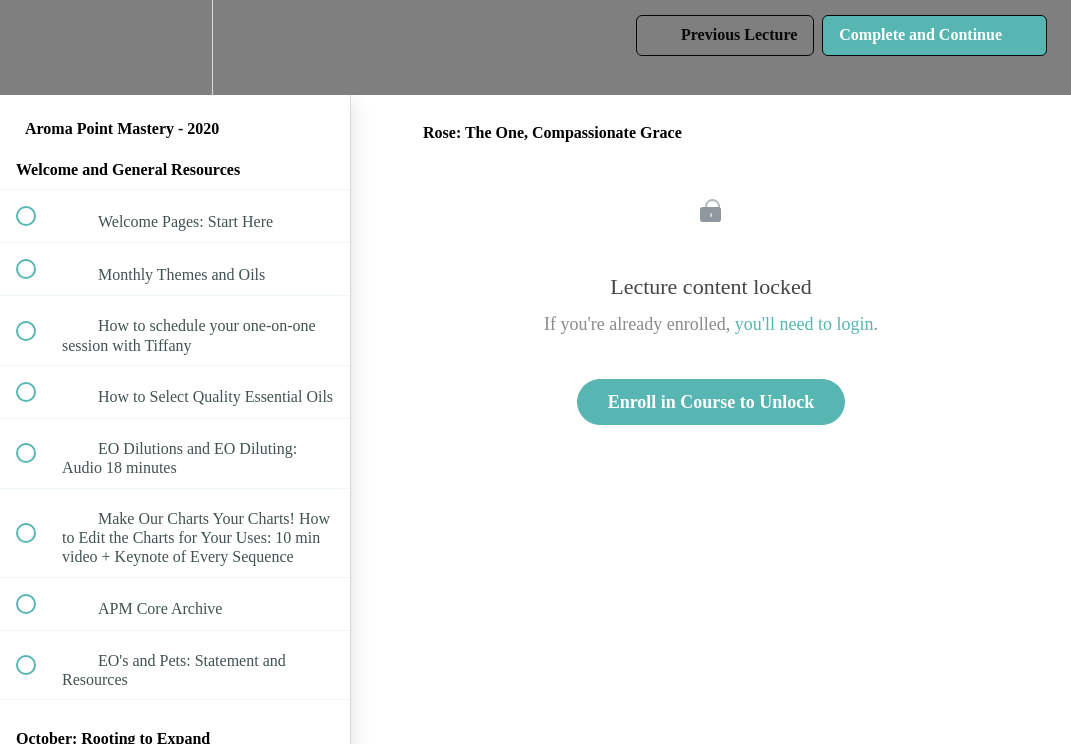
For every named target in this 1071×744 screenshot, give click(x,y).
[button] (37, 47)
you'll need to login (804, 324)
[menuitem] (175, 47)
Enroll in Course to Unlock (711, 402)
